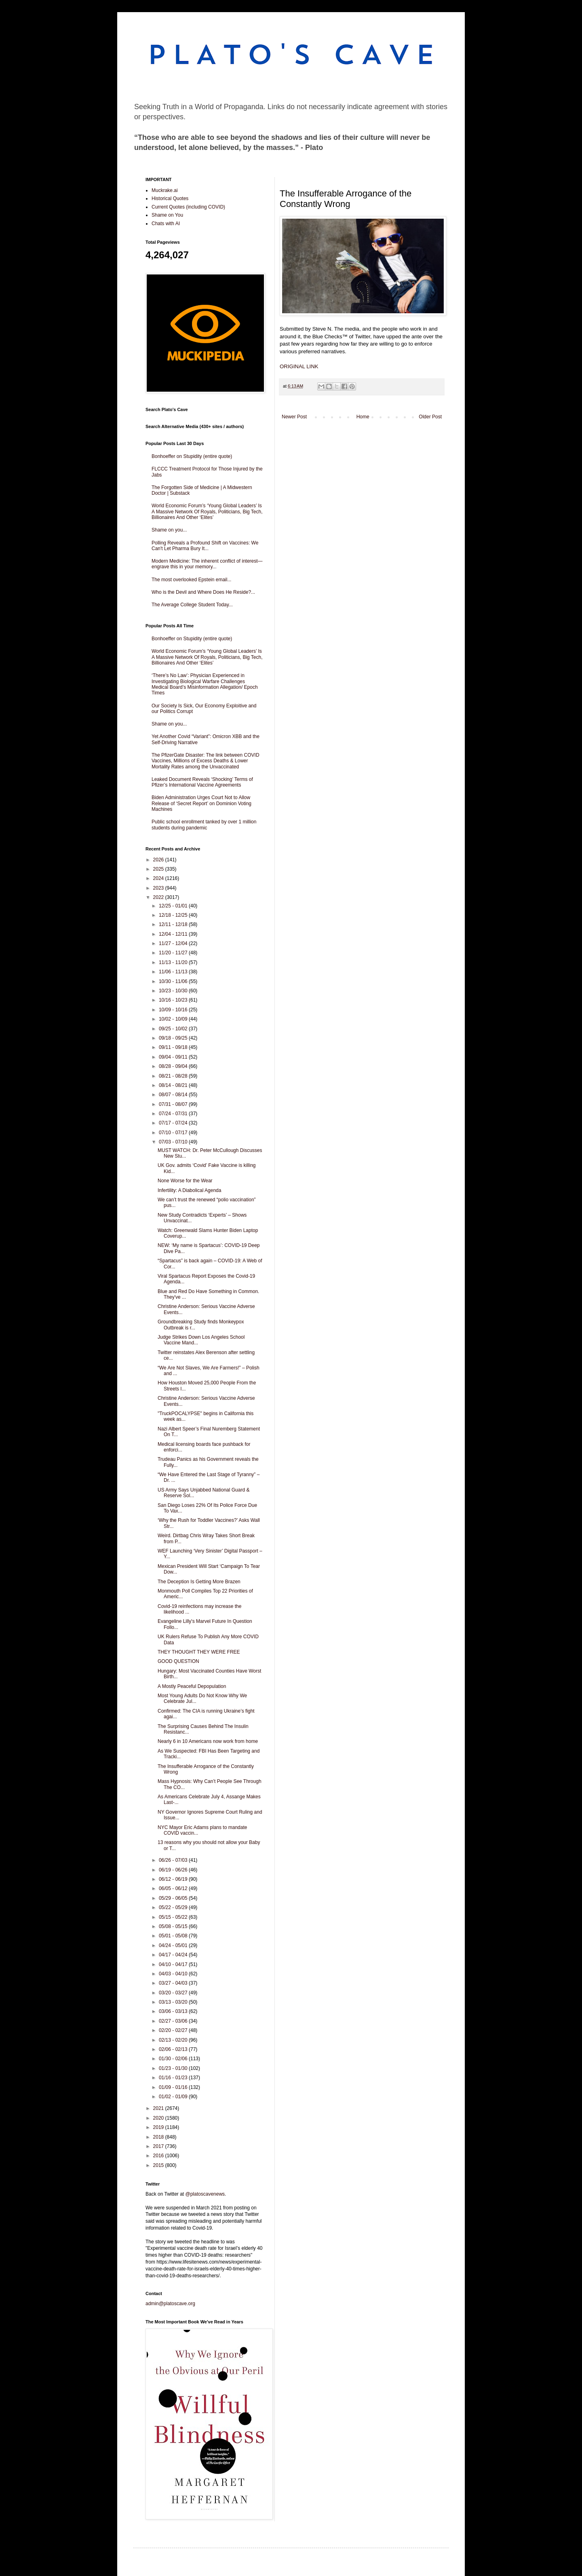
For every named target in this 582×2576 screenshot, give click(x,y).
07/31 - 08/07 (174, 1104)
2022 (159, 897)
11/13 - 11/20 (174, 962)
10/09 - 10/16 (174, 1010)
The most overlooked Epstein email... (191, 579)
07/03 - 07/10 (174, 1142)
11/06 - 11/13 (174, 972)
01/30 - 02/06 (174, 2058)
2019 (159, 2127)
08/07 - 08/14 (174, 1094)
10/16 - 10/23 (174, 1000)
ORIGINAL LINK (299, 366)
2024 (159, 878)
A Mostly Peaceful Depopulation (192, 1686)
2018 (159, 2137)
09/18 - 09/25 (174, 1038)
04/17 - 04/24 (174, 1955)
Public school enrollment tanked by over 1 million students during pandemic (204, 824)
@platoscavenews (205, 2194)
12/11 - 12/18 (174, 924)
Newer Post (294, 417)
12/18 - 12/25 (174, 915)
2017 (159, 2146)
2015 (159, 2165)
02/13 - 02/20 (174, 2040)
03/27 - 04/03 (174, 1983)
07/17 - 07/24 (174, 1123)
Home (362, 417)
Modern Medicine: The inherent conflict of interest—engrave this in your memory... (207, 564)
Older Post (430, 417)
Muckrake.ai (165, 190)
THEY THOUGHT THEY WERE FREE (199, 1652)
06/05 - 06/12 (174, 1888)
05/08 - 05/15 (174, 1926)
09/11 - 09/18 (174, 1047)
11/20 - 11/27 (174, 953)
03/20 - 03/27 (174, 1993)
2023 (159, 888)
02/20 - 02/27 (174, 2030)
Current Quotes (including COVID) (188, 207)
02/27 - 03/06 (174, 2021)
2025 (159, 869)
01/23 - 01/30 (174, 2068)
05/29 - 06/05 (174, 1898)
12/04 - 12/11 (174, 934)
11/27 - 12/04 (174, 943)
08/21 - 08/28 (174, 1076)
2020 (159, 2118)
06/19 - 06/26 (174, 1870)
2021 (159, 2108)
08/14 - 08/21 (174, 1085)
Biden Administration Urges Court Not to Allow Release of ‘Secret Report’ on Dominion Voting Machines (201, 803)
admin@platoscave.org (170, 2303)
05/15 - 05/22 (174, 1917)
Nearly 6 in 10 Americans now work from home (208, 1741)
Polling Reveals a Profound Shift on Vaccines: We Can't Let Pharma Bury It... (205, 545)
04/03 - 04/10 (174, 1974)
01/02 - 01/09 (174, 2096)
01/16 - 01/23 (174, 2077)
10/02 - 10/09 (174, 1019)
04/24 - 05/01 (174, 1945)
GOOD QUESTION (178, 1661)
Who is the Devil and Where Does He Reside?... (203, 592)
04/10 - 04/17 (174, 1964)
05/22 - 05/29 (174, 1907)
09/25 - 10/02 (174, 1029)
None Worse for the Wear (185, 1181)
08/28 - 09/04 (174, 1066)
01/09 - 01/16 (174, 2087)
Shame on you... (169, 530)
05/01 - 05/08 (174, 1936)
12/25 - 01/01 (174, 906)
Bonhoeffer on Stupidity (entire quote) (192, 456)
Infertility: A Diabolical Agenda (189, 1190)
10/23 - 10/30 (174, 991)
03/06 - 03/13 (174, 2011)
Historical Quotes (170, 198)
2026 (159, 860)
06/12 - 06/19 (174, 1879)
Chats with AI (166, 223)
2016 (159, 2155)
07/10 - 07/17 (174, 1132)
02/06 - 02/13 (174, 2049)
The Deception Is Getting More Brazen (199, 1581)
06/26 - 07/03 (174, 1860)
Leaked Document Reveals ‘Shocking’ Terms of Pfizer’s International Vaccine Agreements (202, 782)
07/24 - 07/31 (174, 1113)
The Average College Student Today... (192, 605)
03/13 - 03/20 (174, 2002)
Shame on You (167, 215)
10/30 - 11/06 (174, 981)
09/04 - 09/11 (174, 1057)
